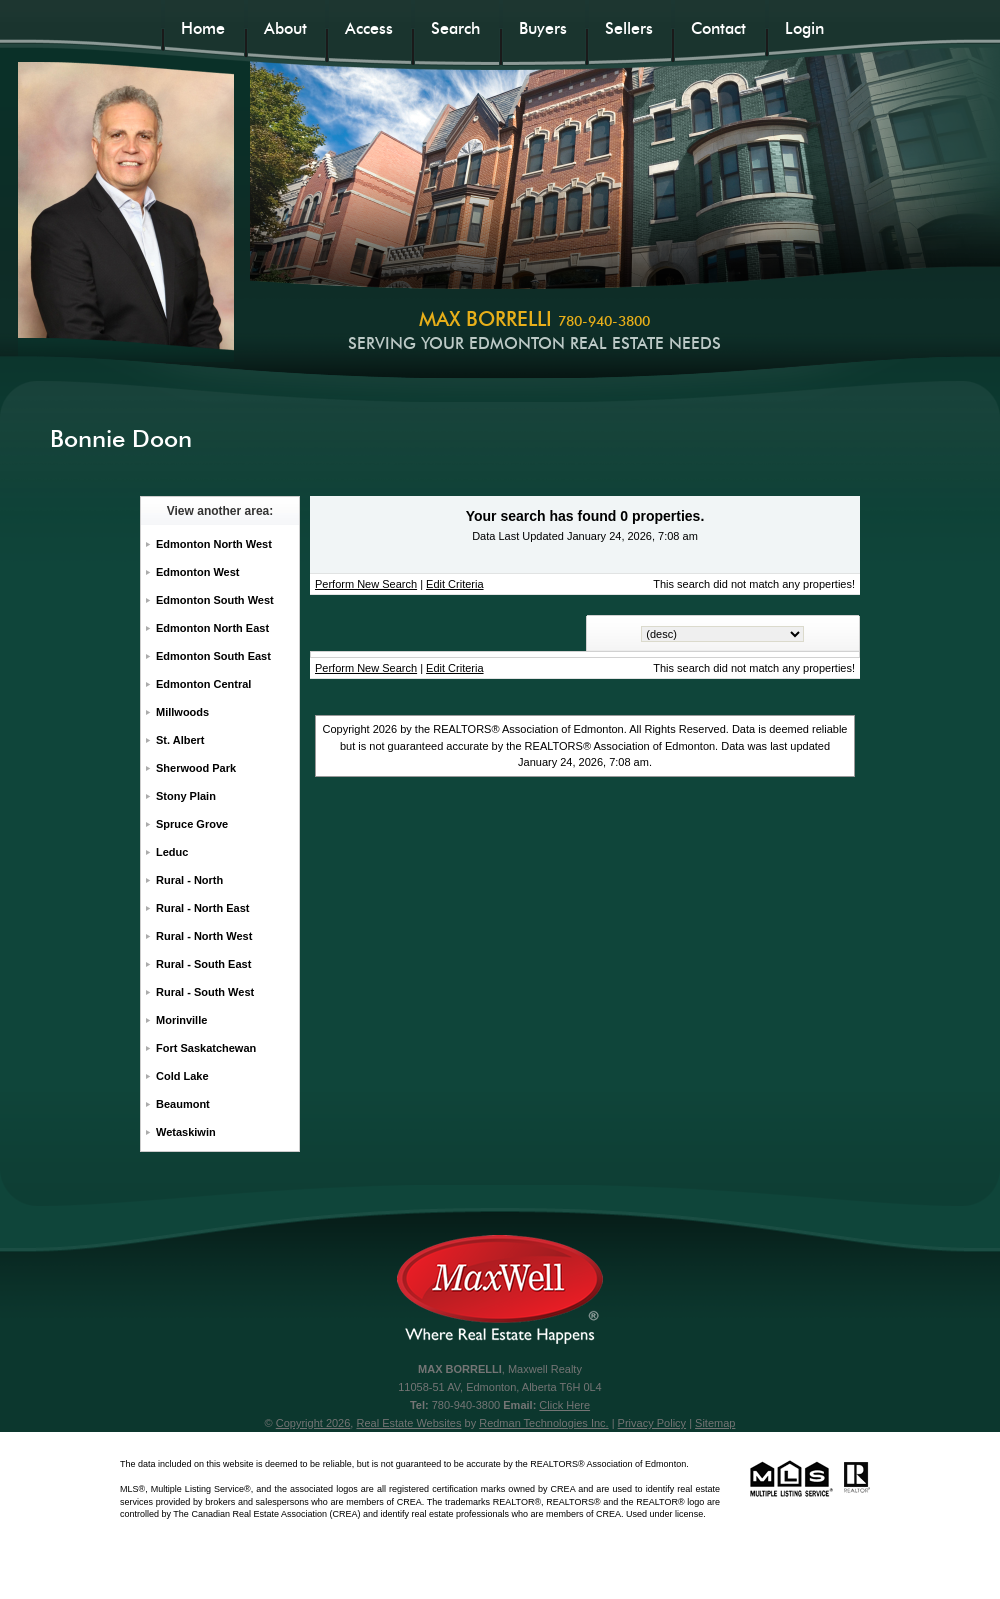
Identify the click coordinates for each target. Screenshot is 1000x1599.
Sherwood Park (196, 768)
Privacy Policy (652, 1423)
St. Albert (180, 740)
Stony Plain (186, 796)
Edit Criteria (454, 584)
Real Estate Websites (408, 1423)
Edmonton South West (215, 600)
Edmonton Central (203, 684)
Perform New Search (366, 584)
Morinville (181, 1020)
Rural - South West (205, 992)
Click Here (564, 1405)
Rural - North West (204, 936)
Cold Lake (182, 1076)
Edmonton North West (214, 544)
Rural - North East (203, 908)
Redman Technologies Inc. (543, 1423)
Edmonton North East (212, 628)
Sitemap (715, 1423)
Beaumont (183, 1104)
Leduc (172, 852)
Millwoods (182, 712)
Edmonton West (198, 572)
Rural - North (189, 880)
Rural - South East (203, 964)
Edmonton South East (213, 656)
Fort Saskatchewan (206, 1048)
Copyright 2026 (313, 1423)
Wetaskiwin (186, 1132)
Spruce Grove (192, 824)
